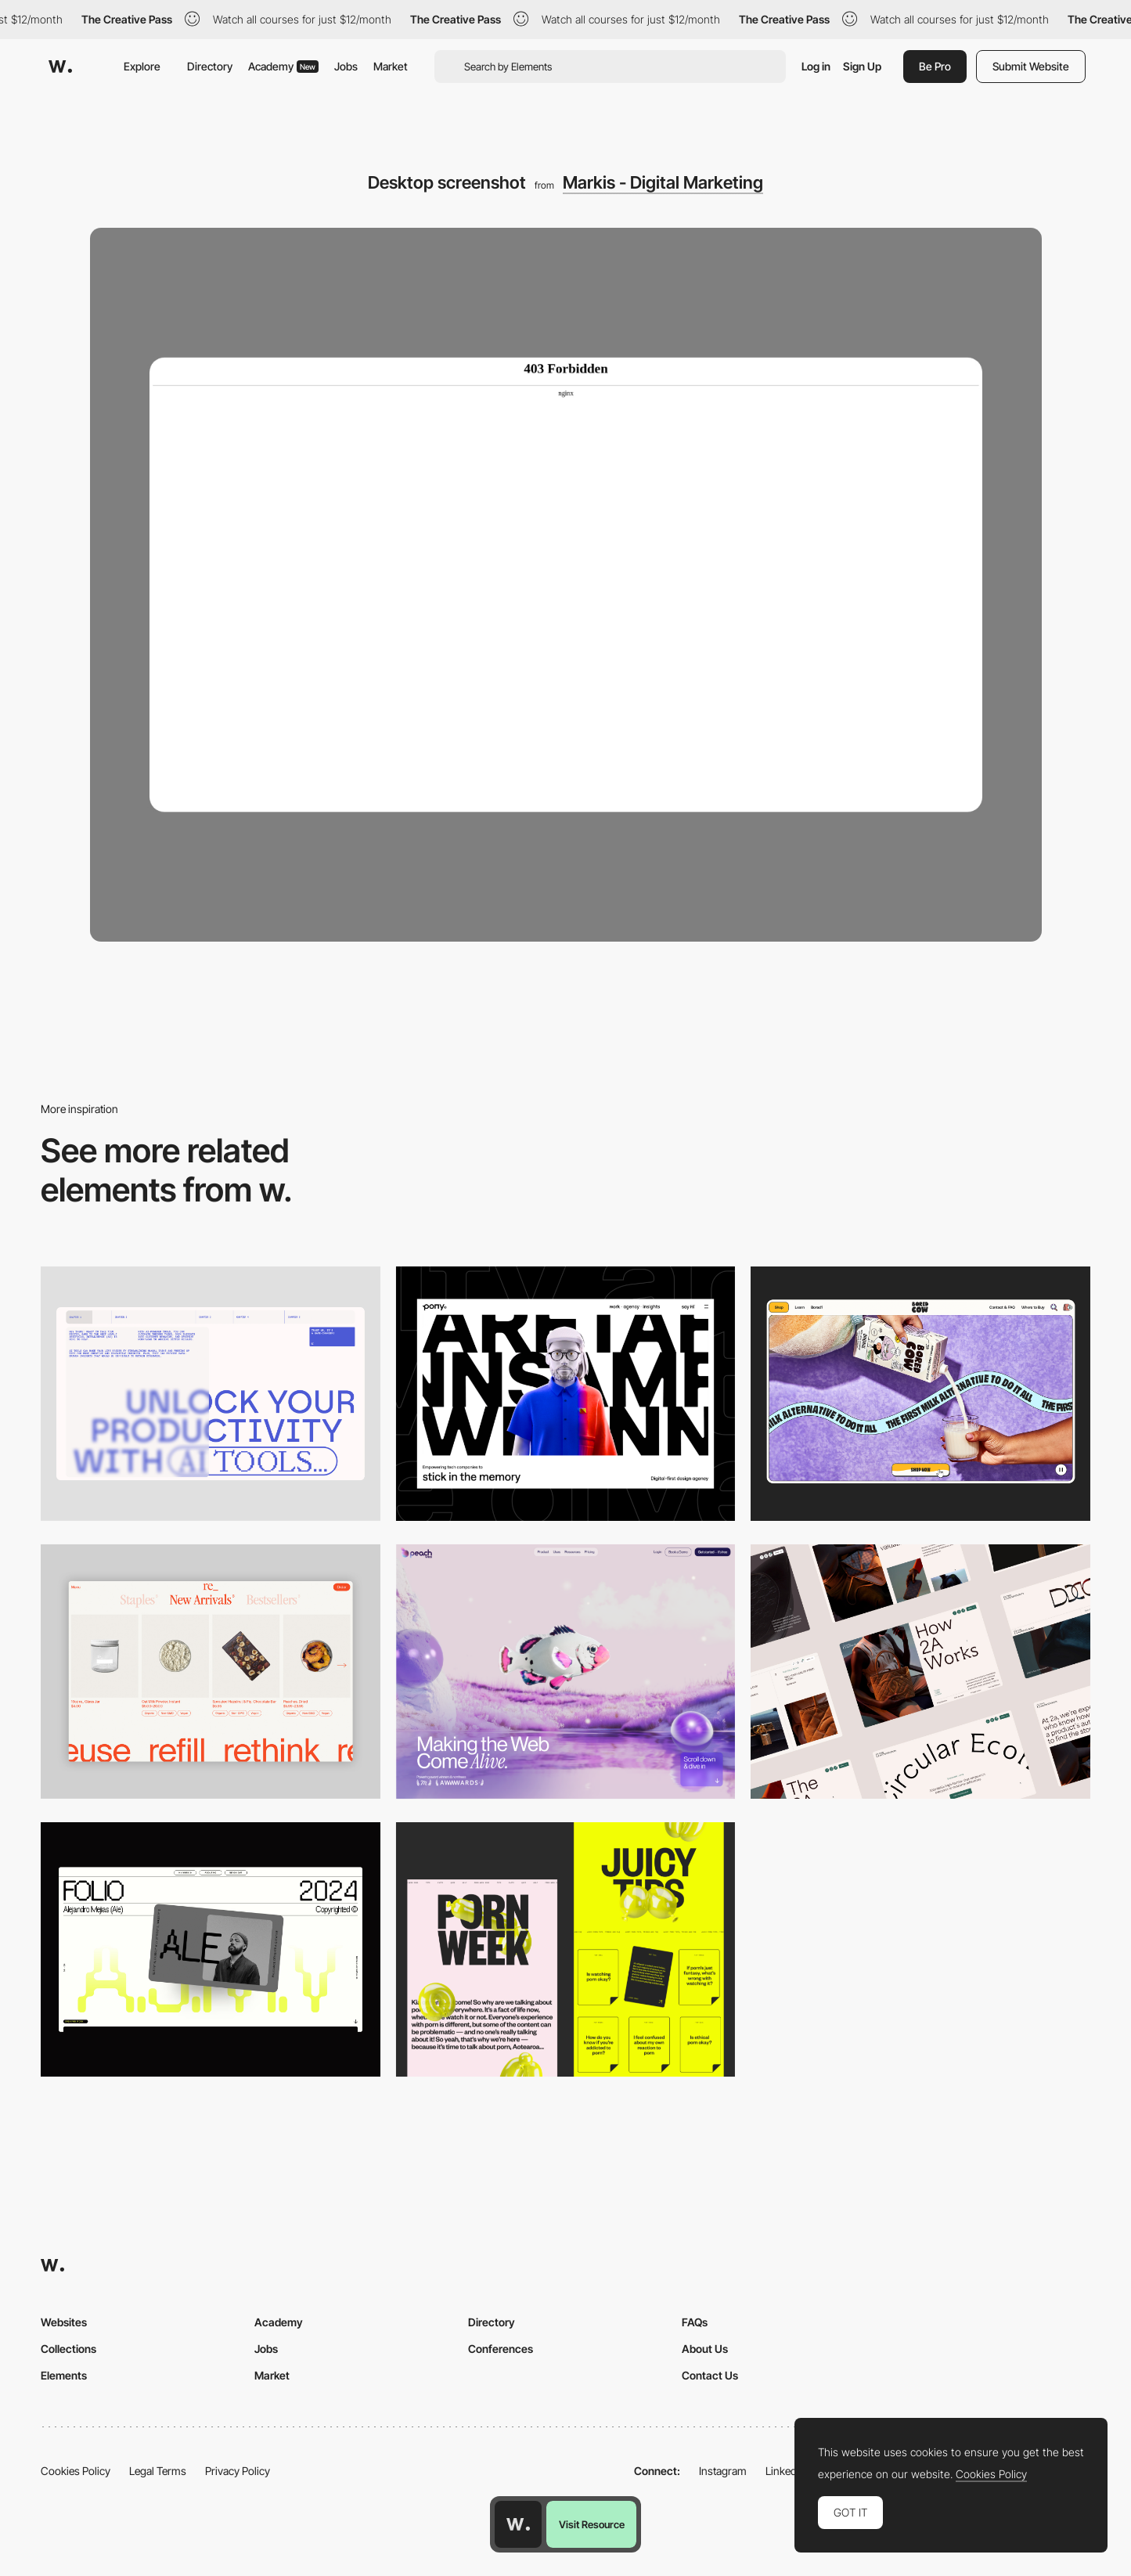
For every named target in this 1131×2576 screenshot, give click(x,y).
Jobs (346, 66)
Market (390, 66)
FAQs (695, 2322)
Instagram (723, 2470)
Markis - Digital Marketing (663, 182)
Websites (64, 2322)
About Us (705, 2348)
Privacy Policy (237, 2470)
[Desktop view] (566, 1949)
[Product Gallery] (210, 1671)
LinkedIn (785, 2470)
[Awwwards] (60, 66)
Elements (64, 2375)
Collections (68, 2348)
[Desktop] (210, 1393)
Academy (283, 66)
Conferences (500, 2348)
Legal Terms (157, 2470)
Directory (209, 66)
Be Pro (935, 66)
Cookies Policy (75, 2470)
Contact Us (710, 2375)
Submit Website (1030, 66)
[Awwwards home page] (518, 2524)
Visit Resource (592, 2524)
